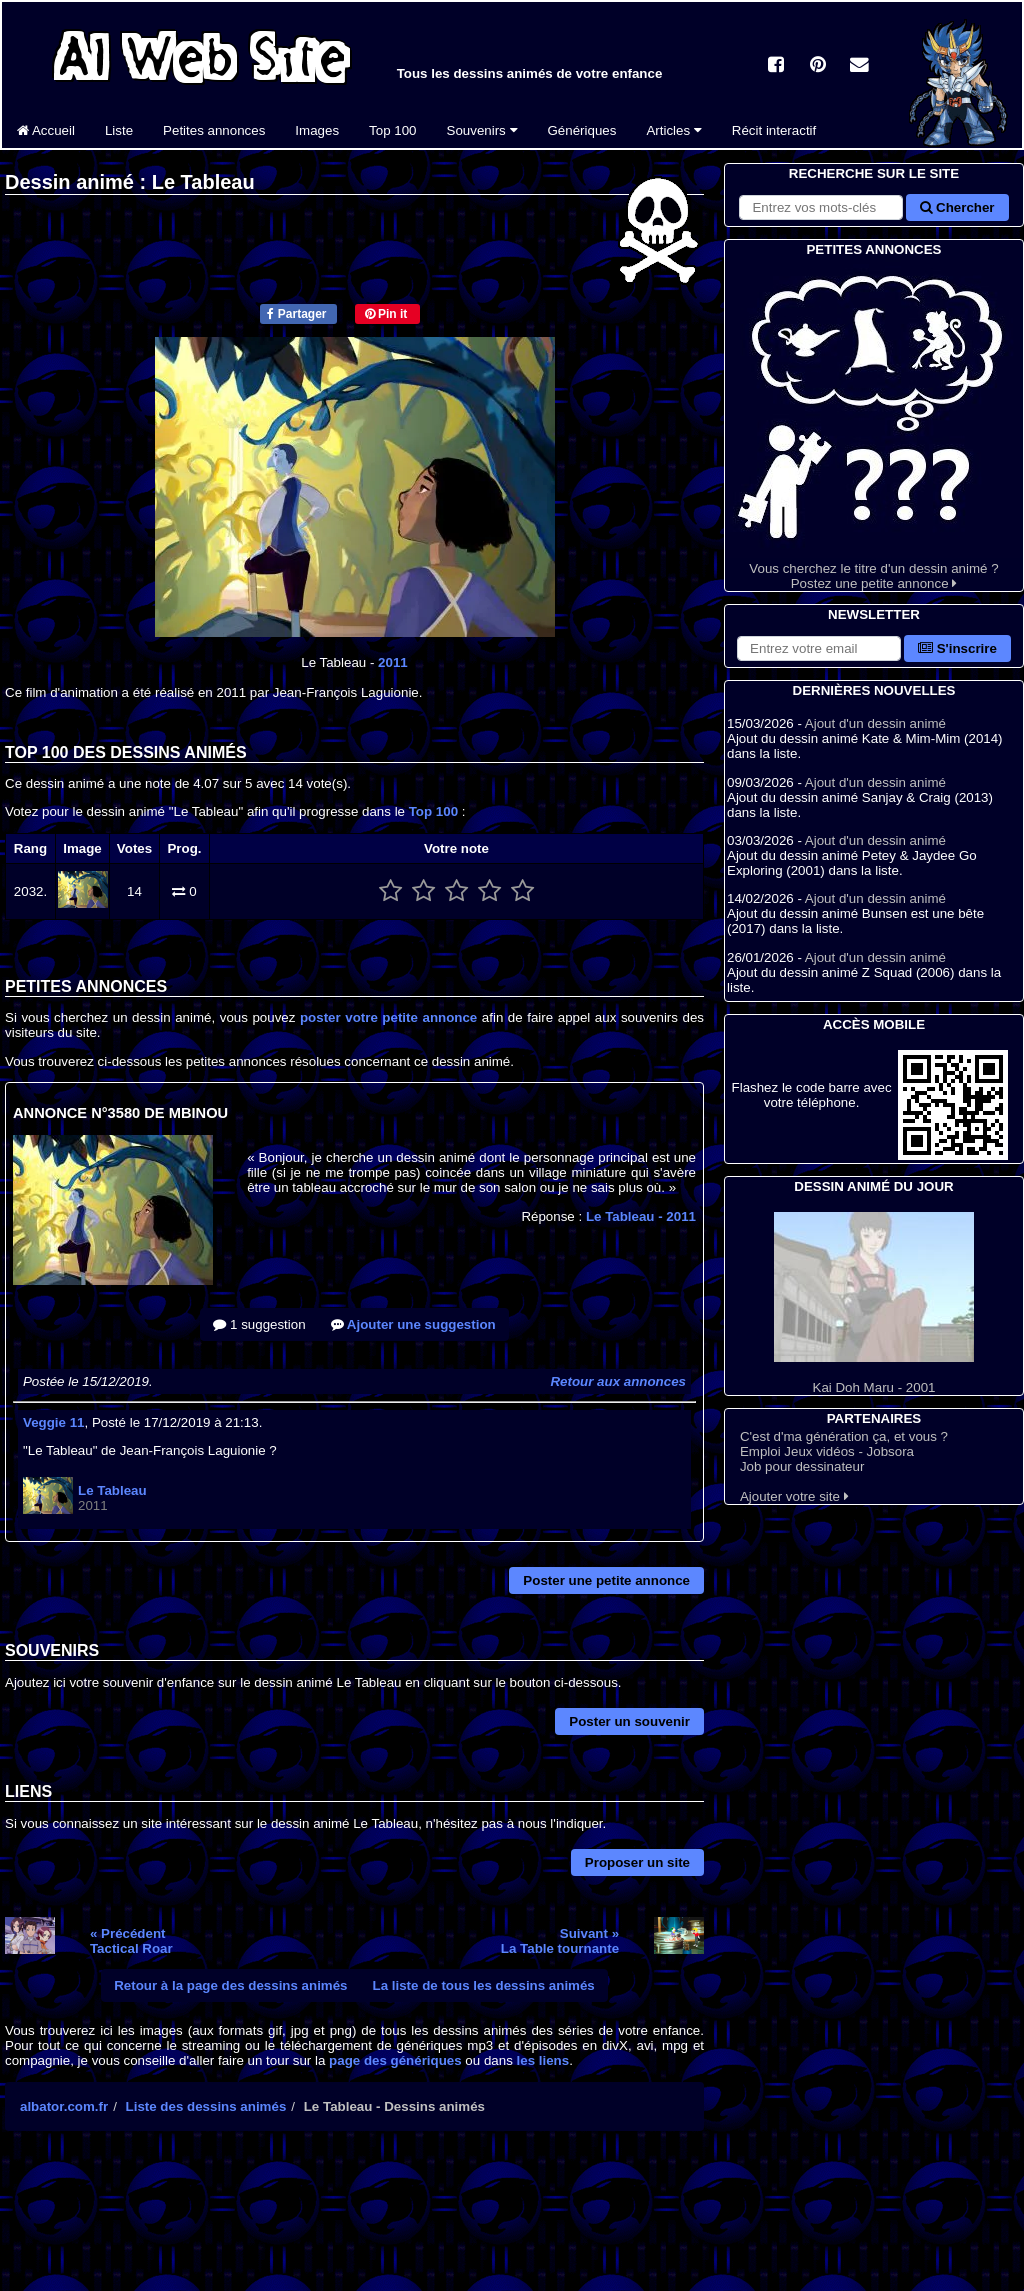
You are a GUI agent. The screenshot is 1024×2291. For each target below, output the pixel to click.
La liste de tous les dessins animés (484, 1985)
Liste (119, 130)
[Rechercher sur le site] (821, 207)
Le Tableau (641, 1216)
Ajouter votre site (794, 1496)
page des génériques (395, 2060)
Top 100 (392, 130)
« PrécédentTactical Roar (131, 1941)
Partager (296, 314)
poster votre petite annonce (388, 1017)
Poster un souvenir (629, 1721)
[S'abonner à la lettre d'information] (819, 648)
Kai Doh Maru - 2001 (874, 1303)
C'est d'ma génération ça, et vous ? (844, 1436)
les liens (543, 2060)
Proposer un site (637, 1862)
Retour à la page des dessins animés (230, 1985)
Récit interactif (774, 130)
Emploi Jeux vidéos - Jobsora (827, 1451)
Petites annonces (214, 130)
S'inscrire (957, 648)
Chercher (957, 207)
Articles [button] (673, 130)
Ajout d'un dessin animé (875, 723)
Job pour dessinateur (802, 1466)
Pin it (386, 314)
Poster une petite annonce (606, 1580)
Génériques (582, 130)
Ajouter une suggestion (413, 1324)
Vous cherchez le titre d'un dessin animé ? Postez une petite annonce (874, 425)
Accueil (46, 130)
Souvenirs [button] (482, 130)
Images (317, 130)
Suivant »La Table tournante (560, 1941)
